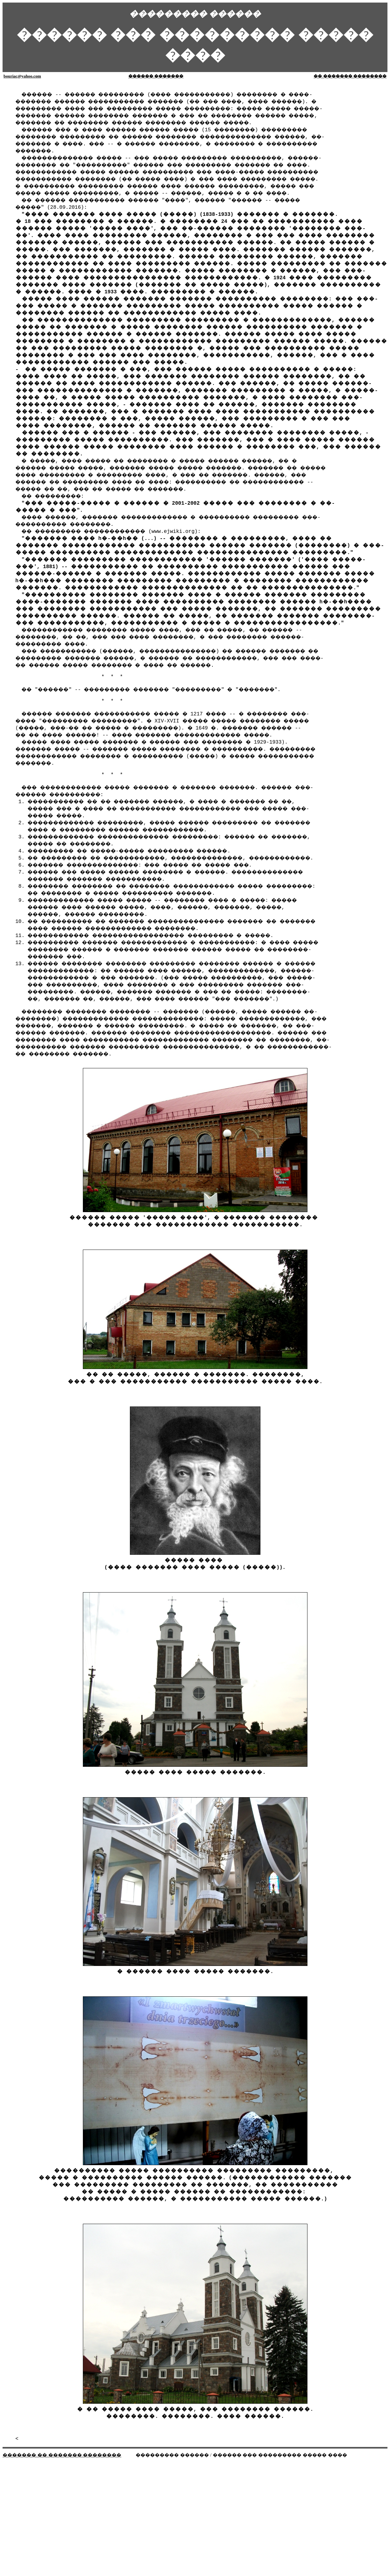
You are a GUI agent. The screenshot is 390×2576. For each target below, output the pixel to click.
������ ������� (155, 76)
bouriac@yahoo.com (22, 76)
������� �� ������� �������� (62, 2489)
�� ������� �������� (350, 76)
